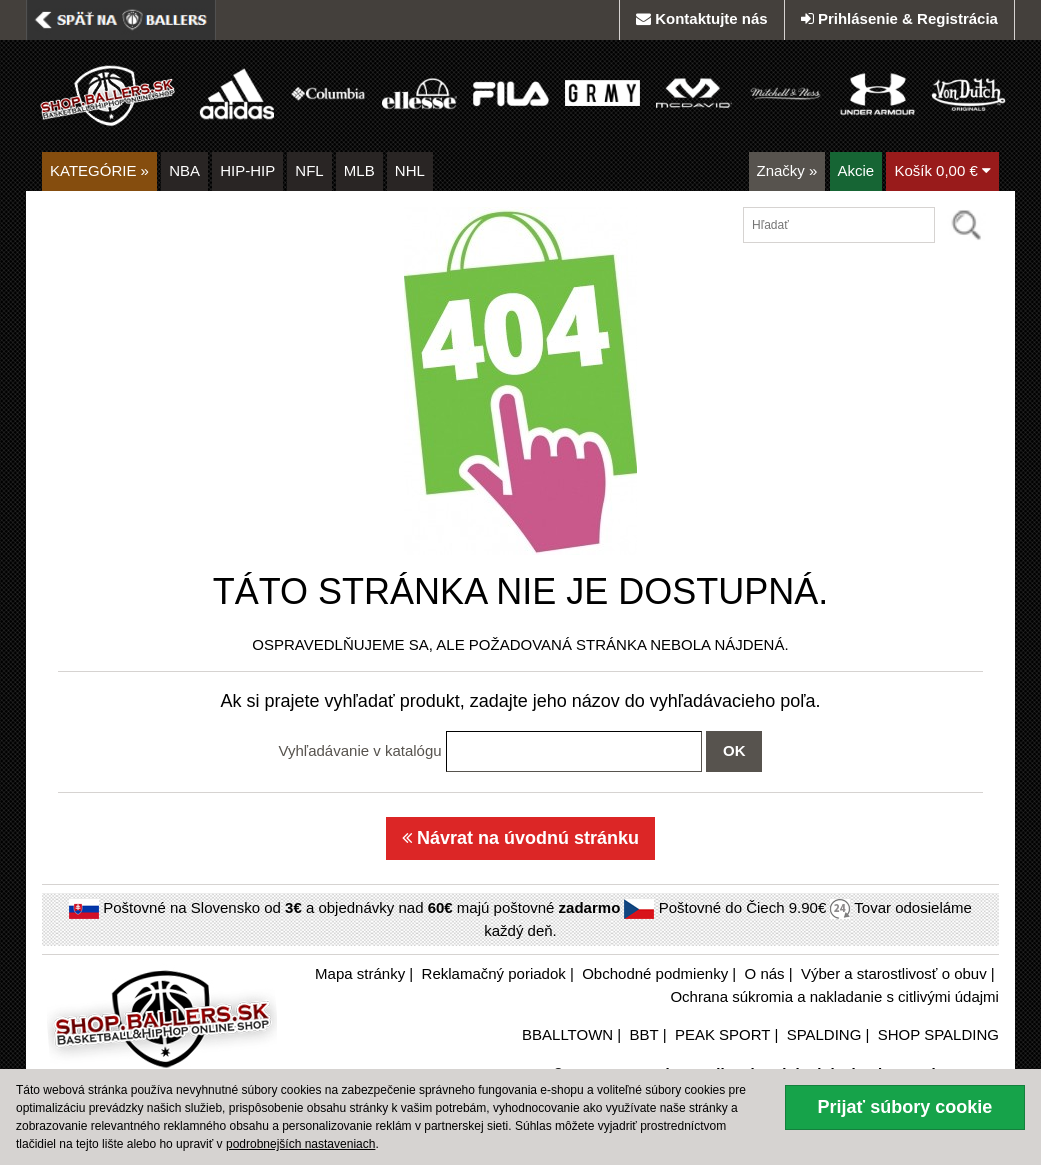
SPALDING (824, 1034)
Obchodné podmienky (655, 973)
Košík (942, 170)
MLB (359, 170)
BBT (644, 1034)
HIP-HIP (247, 170)
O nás (765, 973)
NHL (410, 170)
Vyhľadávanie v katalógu (360, 750)
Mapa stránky (360, 973)
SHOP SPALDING (938, 1034)
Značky (787, 170)
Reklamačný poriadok (494, 973)
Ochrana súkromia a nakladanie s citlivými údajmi (834, 996)
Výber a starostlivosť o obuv (894, 973)
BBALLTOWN (567, 1034)
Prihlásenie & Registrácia (899, 18)
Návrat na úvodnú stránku (520, 838)
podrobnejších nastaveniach (300, 1144)
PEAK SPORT (722, 1034)
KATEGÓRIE (99, 170)
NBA (184, 170)
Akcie (856, 170)
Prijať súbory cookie (905, 1107)
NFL (309, 170)
